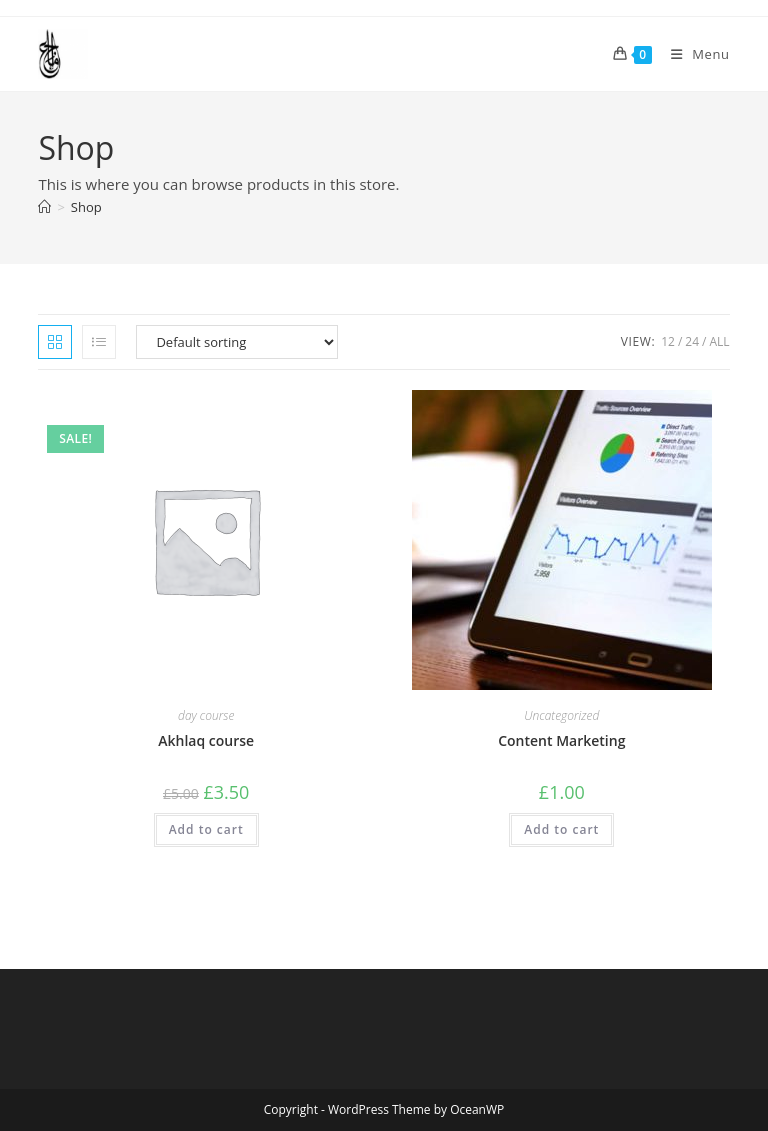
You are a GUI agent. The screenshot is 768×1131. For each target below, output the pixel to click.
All (719, 341)
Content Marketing (561, 740)
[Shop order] (237, 342)
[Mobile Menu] (693, 54)
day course (206, 715)
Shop (86, 207)
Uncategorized (561, 715)
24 (692, 341)
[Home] (44, 207)
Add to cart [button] (206, 829)
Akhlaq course (206, 740)
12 (668, 341)
